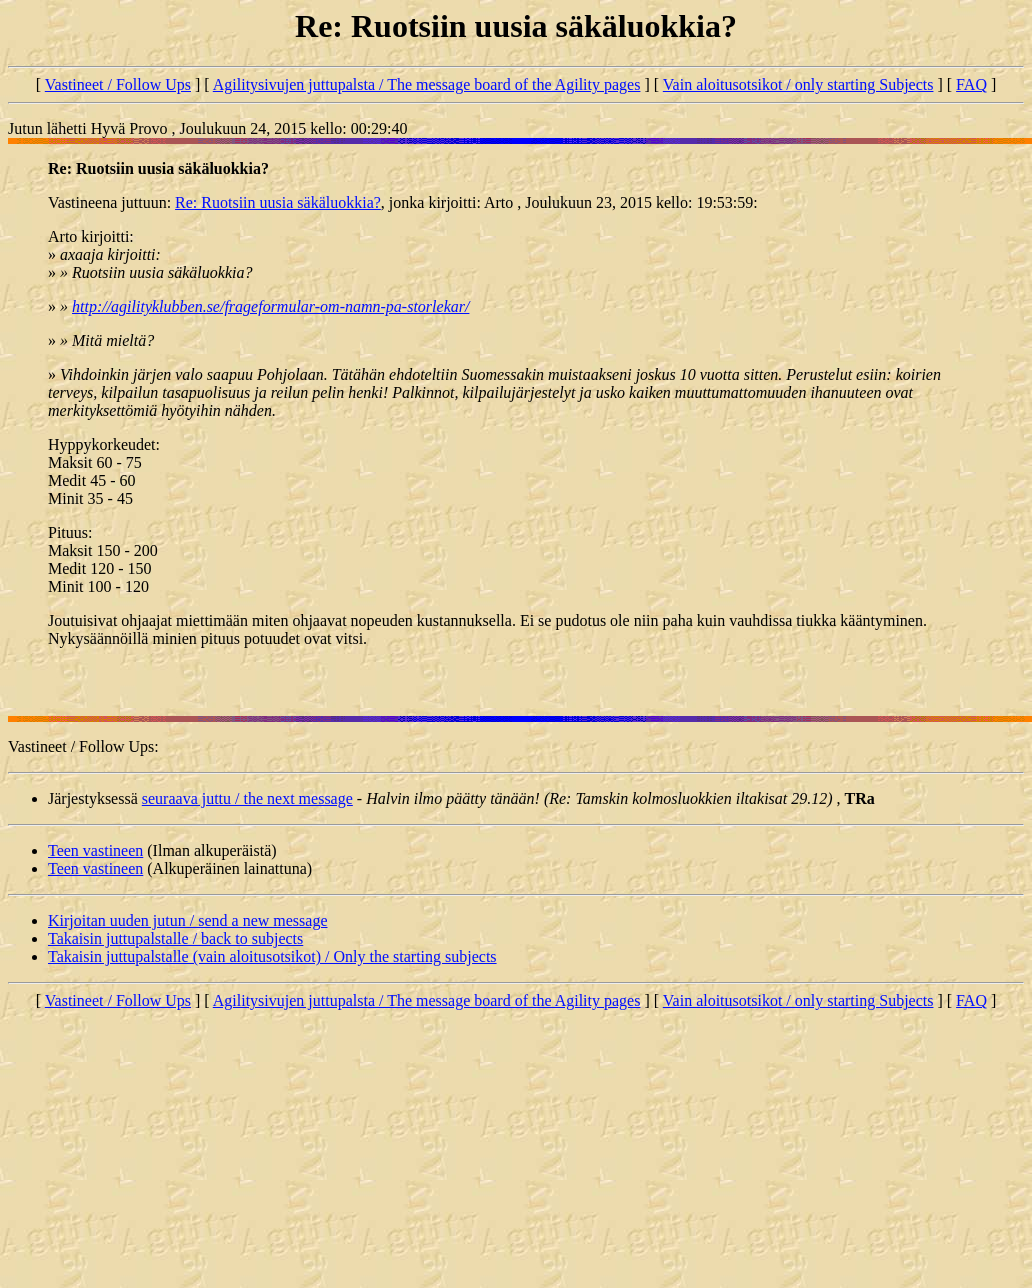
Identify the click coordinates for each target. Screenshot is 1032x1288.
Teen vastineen (95, 850)
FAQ (971, 84)
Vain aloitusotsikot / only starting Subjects (798, 84)
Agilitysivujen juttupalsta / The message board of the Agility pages (427, 84)
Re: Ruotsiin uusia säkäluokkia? (278, 202)
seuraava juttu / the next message (247, 798)
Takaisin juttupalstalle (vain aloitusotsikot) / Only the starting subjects (272, 956)
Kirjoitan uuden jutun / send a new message (188, 920)
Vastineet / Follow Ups (118, 84)
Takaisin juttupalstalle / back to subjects (175, 938)
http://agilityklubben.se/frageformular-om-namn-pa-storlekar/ (270, 306)
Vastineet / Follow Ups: (83, 746)
